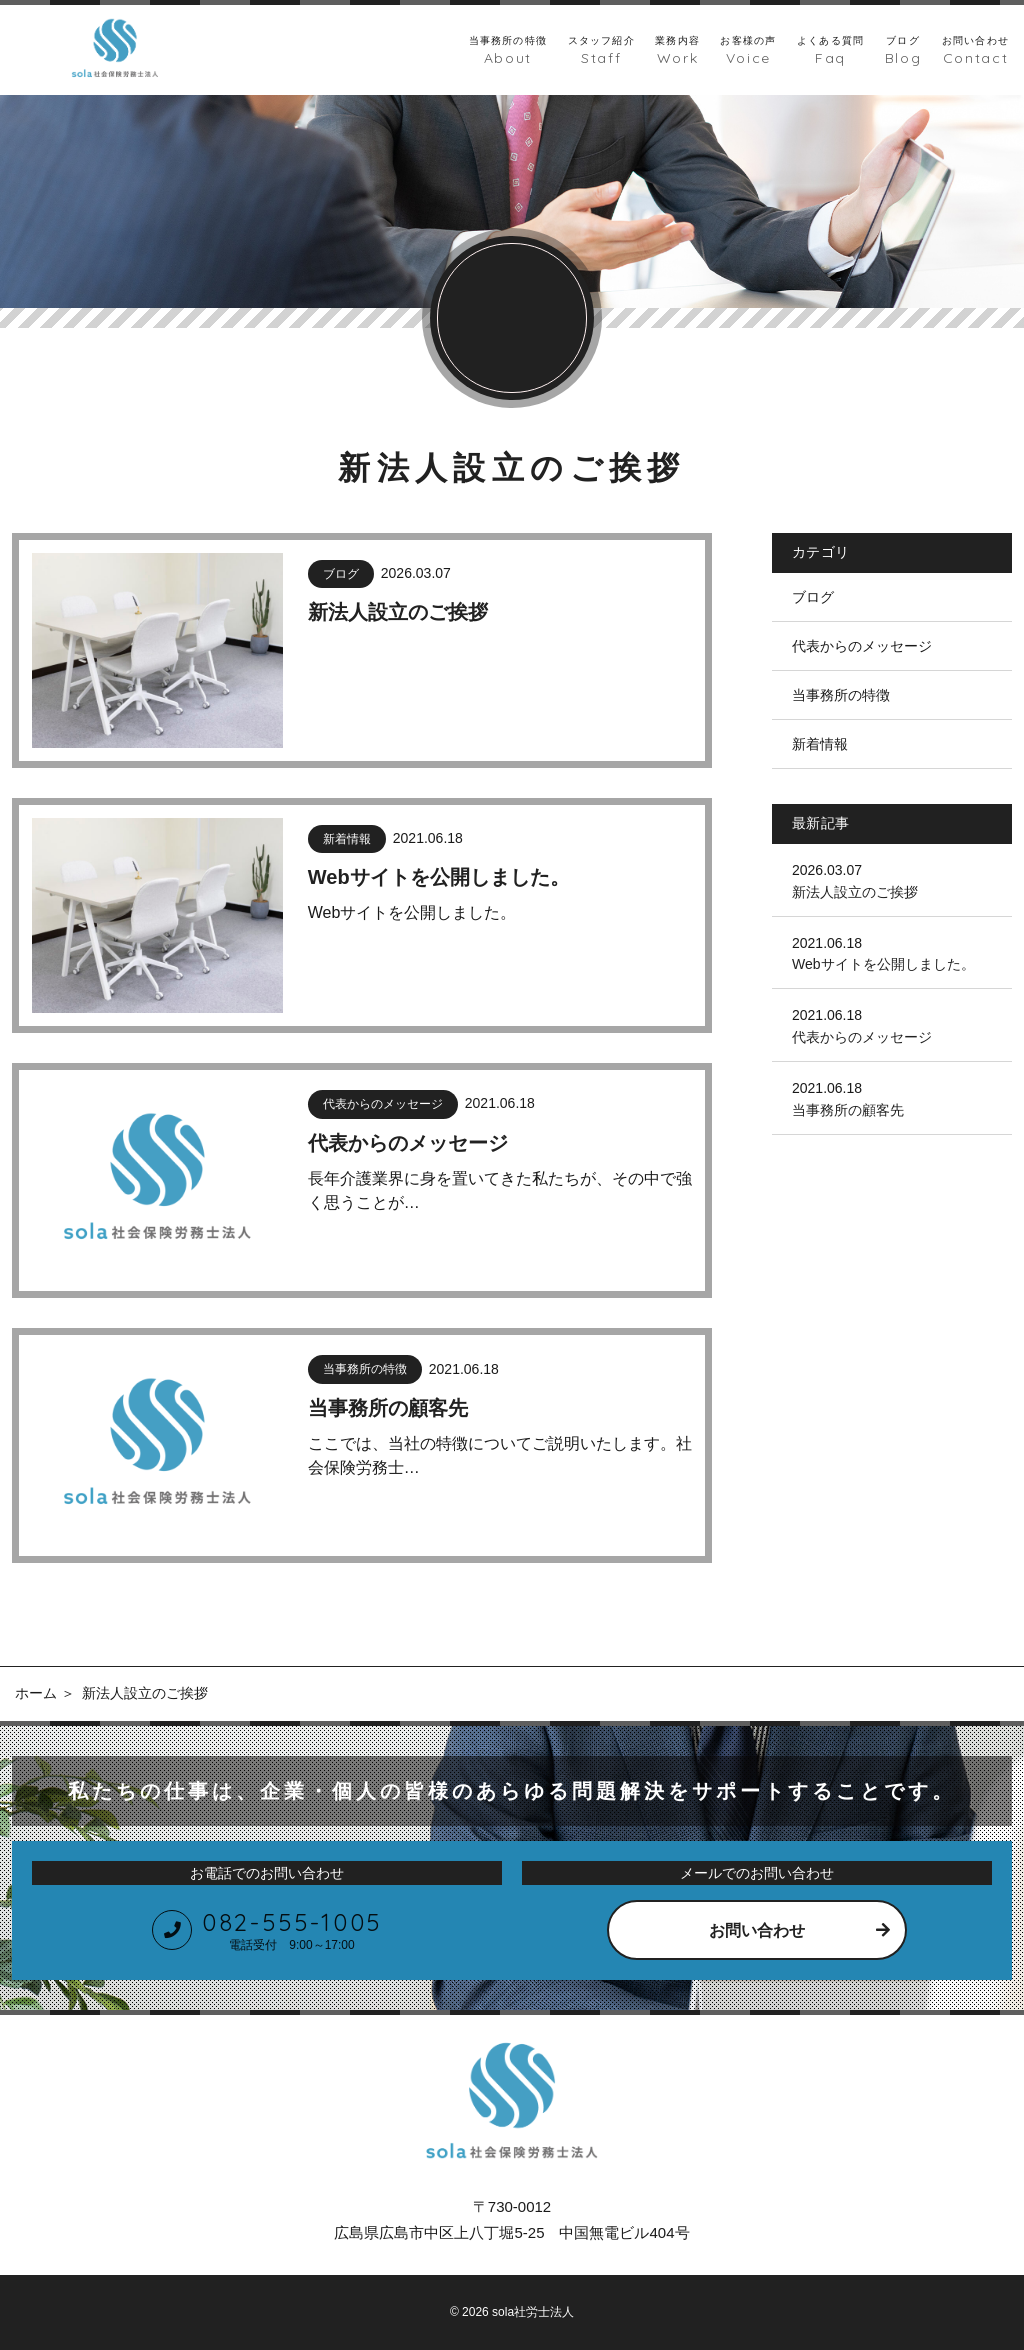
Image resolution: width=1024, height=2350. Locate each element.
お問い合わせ (757, 1930)
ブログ (813, 597)
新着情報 (820, 744)
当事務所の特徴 (841, 695)
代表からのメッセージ (862, 646)
